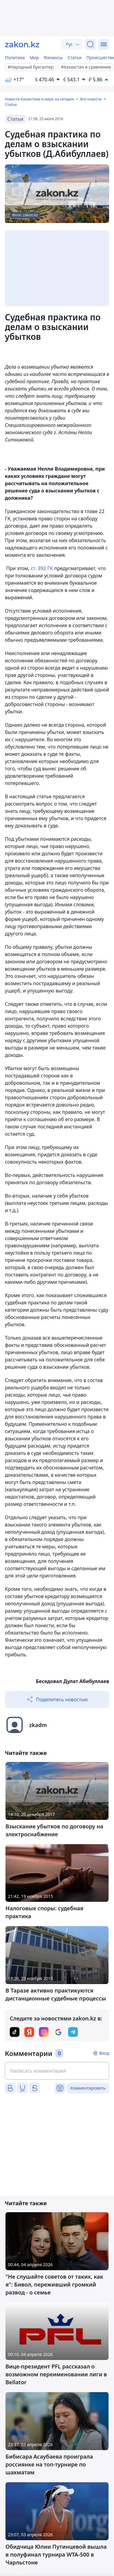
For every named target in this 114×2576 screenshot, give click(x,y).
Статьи (74, 57)
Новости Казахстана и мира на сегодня (39, 99)
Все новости (91, 99)
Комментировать (87, 2088)
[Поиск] (90, 44)
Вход (104, 2053)
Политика (15, 57)
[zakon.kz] (22, 44)
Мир (34, 57)
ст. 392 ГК (42, 568)
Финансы (53, 57)
